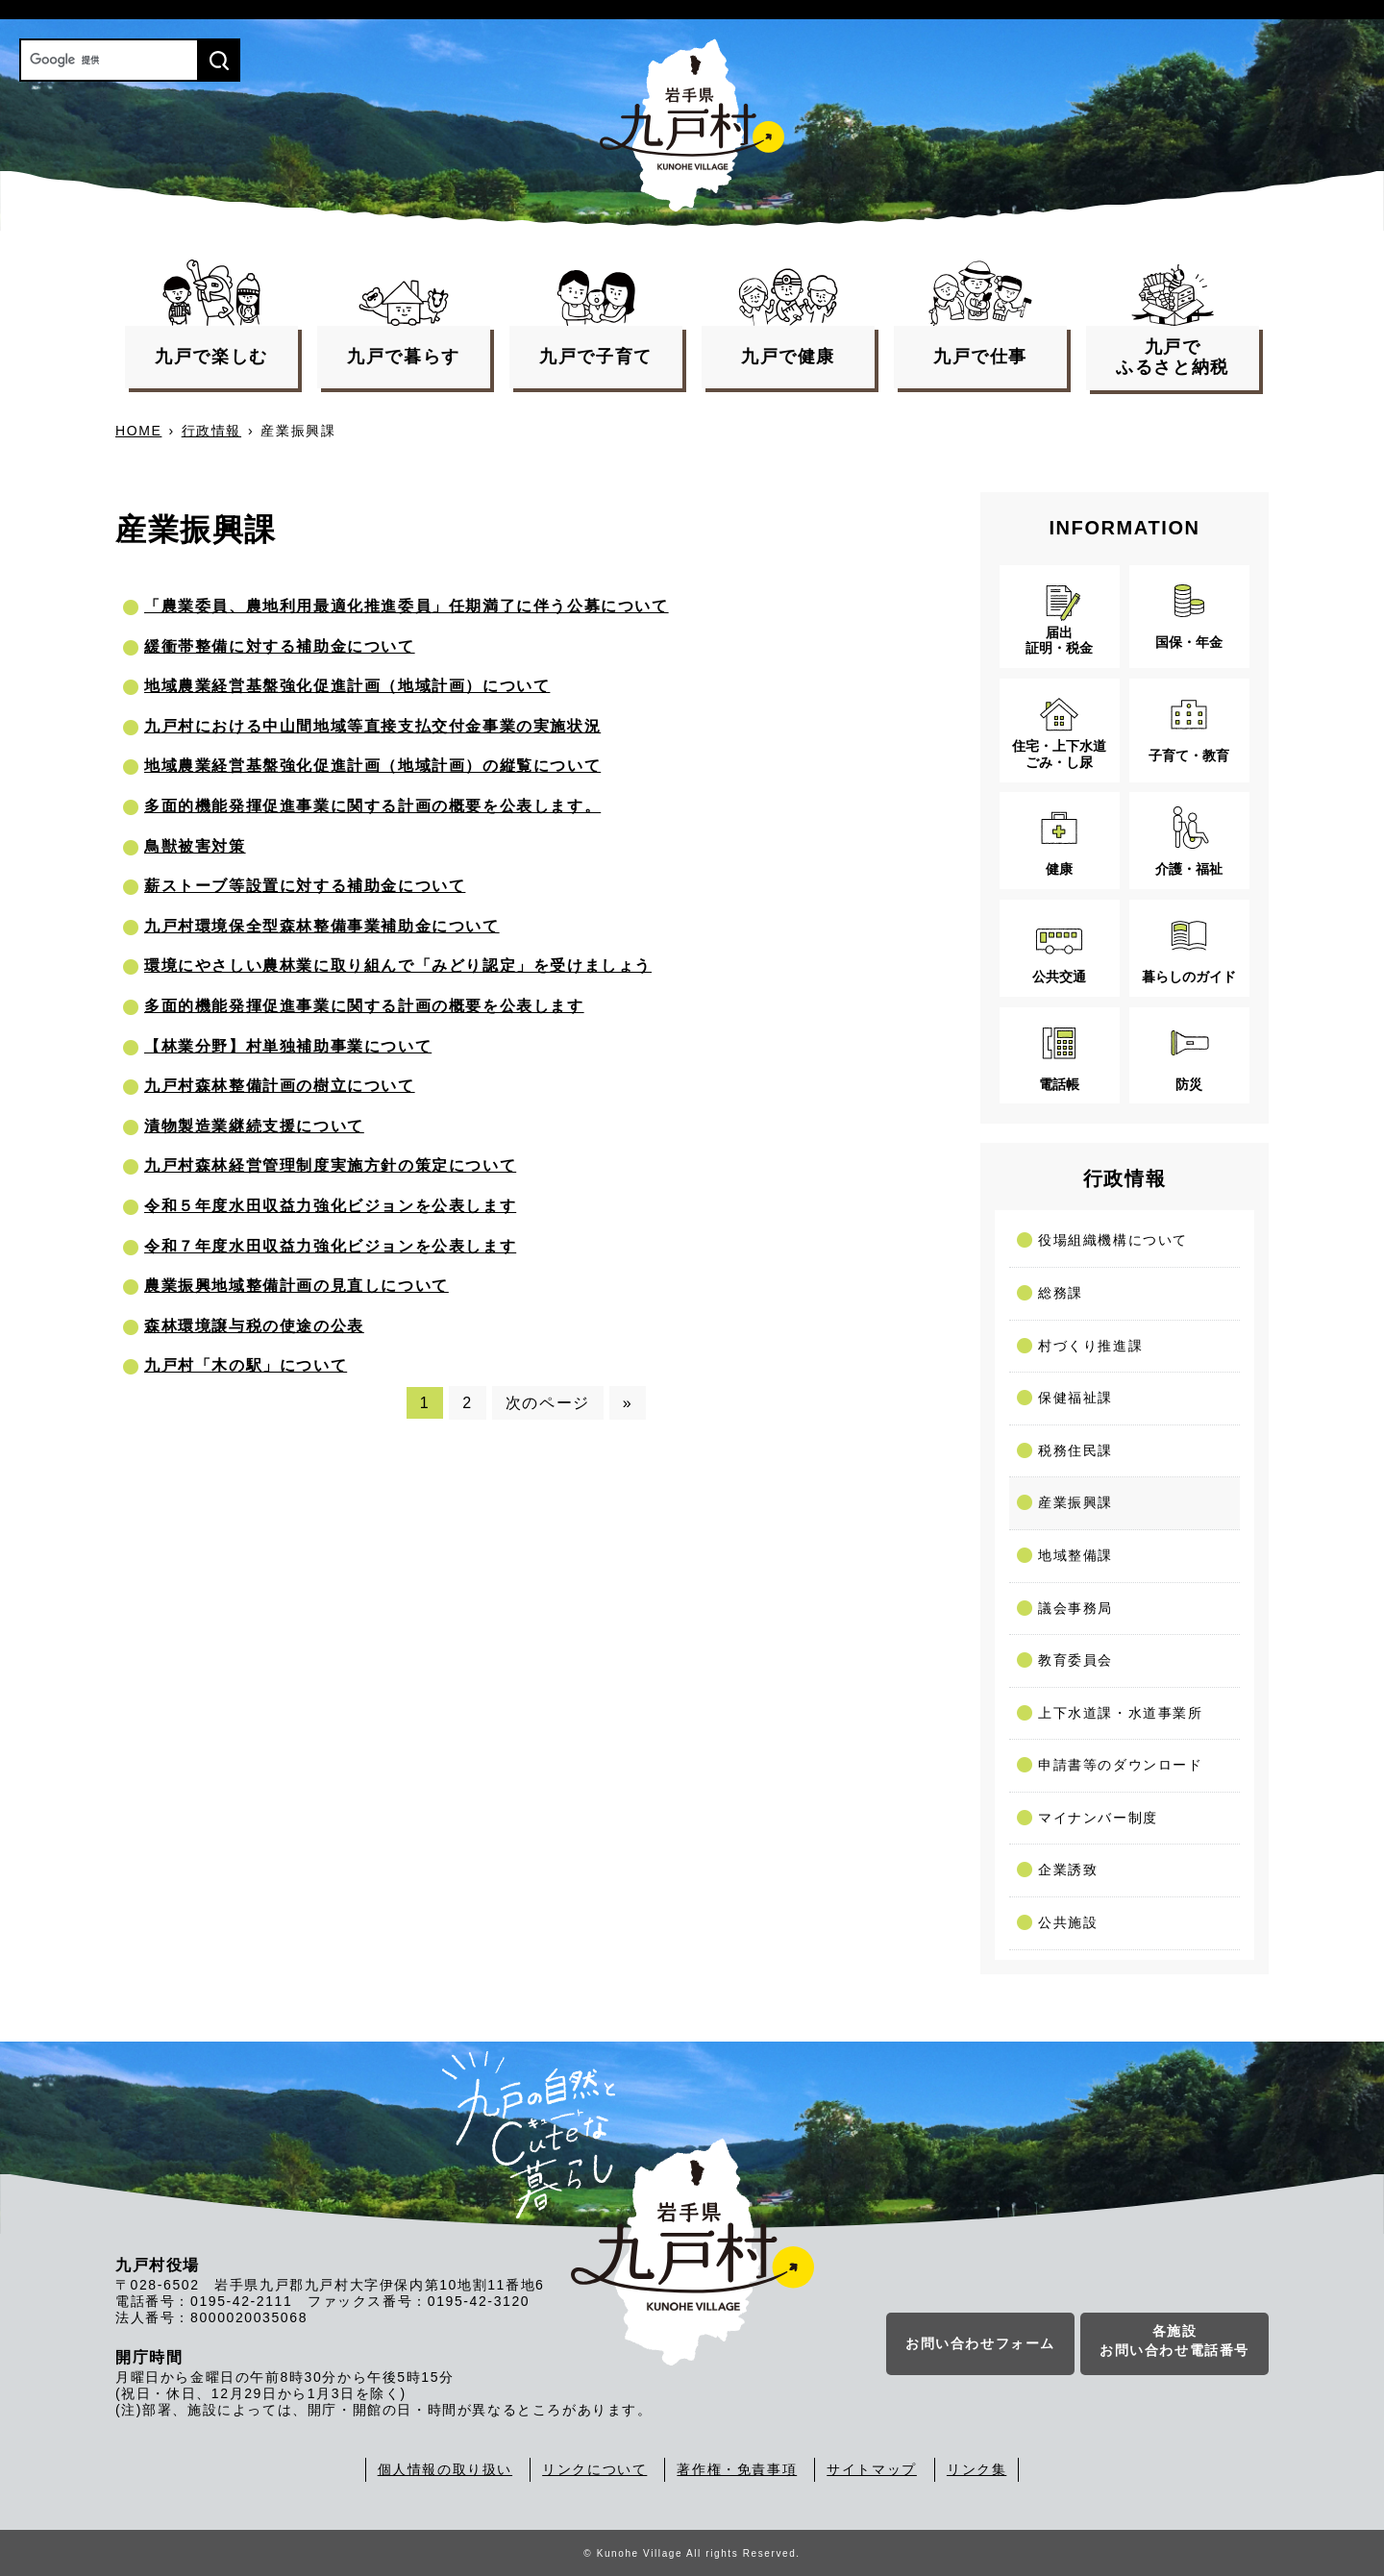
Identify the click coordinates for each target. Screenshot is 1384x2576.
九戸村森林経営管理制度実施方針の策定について (330, 1165)
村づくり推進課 (1090, 1345)
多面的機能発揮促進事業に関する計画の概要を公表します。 (372, 806)
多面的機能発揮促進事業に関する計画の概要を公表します (364, 1006)
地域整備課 (1075, 1555)
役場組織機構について (1113, 1240)
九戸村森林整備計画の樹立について (279, 1085)
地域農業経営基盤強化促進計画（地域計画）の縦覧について (372, 765)
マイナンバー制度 (1098, 1817)
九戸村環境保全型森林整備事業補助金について (322, 926)
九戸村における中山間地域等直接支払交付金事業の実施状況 (372, 726)
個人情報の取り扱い (445, 2469)
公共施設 (1068, 1922)
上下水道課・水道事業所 (1120, 1713)
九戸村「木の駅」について (245, 1365)
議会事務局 (1075, 1608)
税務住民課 (1075, 1450)
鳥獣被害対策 (195, 846)
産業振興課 (1075, 1502)
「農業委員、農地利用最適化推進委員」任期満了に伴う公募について (406, 606)
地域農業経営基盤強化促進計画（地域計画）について (347, 686)
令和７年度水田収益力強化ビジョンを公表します (330, 1246)
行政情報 (211, 430)
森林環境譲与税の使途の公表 (254, 1326)
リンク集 (976, 2469)
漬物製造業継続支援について (254, 1126)
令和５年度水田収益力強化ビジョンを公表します (330, 1206)
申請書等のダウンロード (1120, 1764)
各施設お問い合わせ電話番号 (1174, 2341)
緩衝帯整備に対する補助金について (279, 646)
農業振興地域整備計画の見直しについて (296, 1285)
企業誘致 (1068, 1869)
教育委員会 (1075, 1660)
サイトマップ (872, 2469)
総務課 (1060, 1292)
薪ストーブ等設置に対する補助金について (304, 886)
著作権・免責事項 (737, 2469)
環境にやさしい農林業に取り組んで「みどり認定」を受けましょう (398, 965)
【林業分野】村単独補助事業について (288, 1046)
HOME (138, 430)
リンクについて (594, 2469)
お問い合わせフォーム (980, 2344)
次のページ (548, 1403)
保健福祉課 (1075, 1397)
